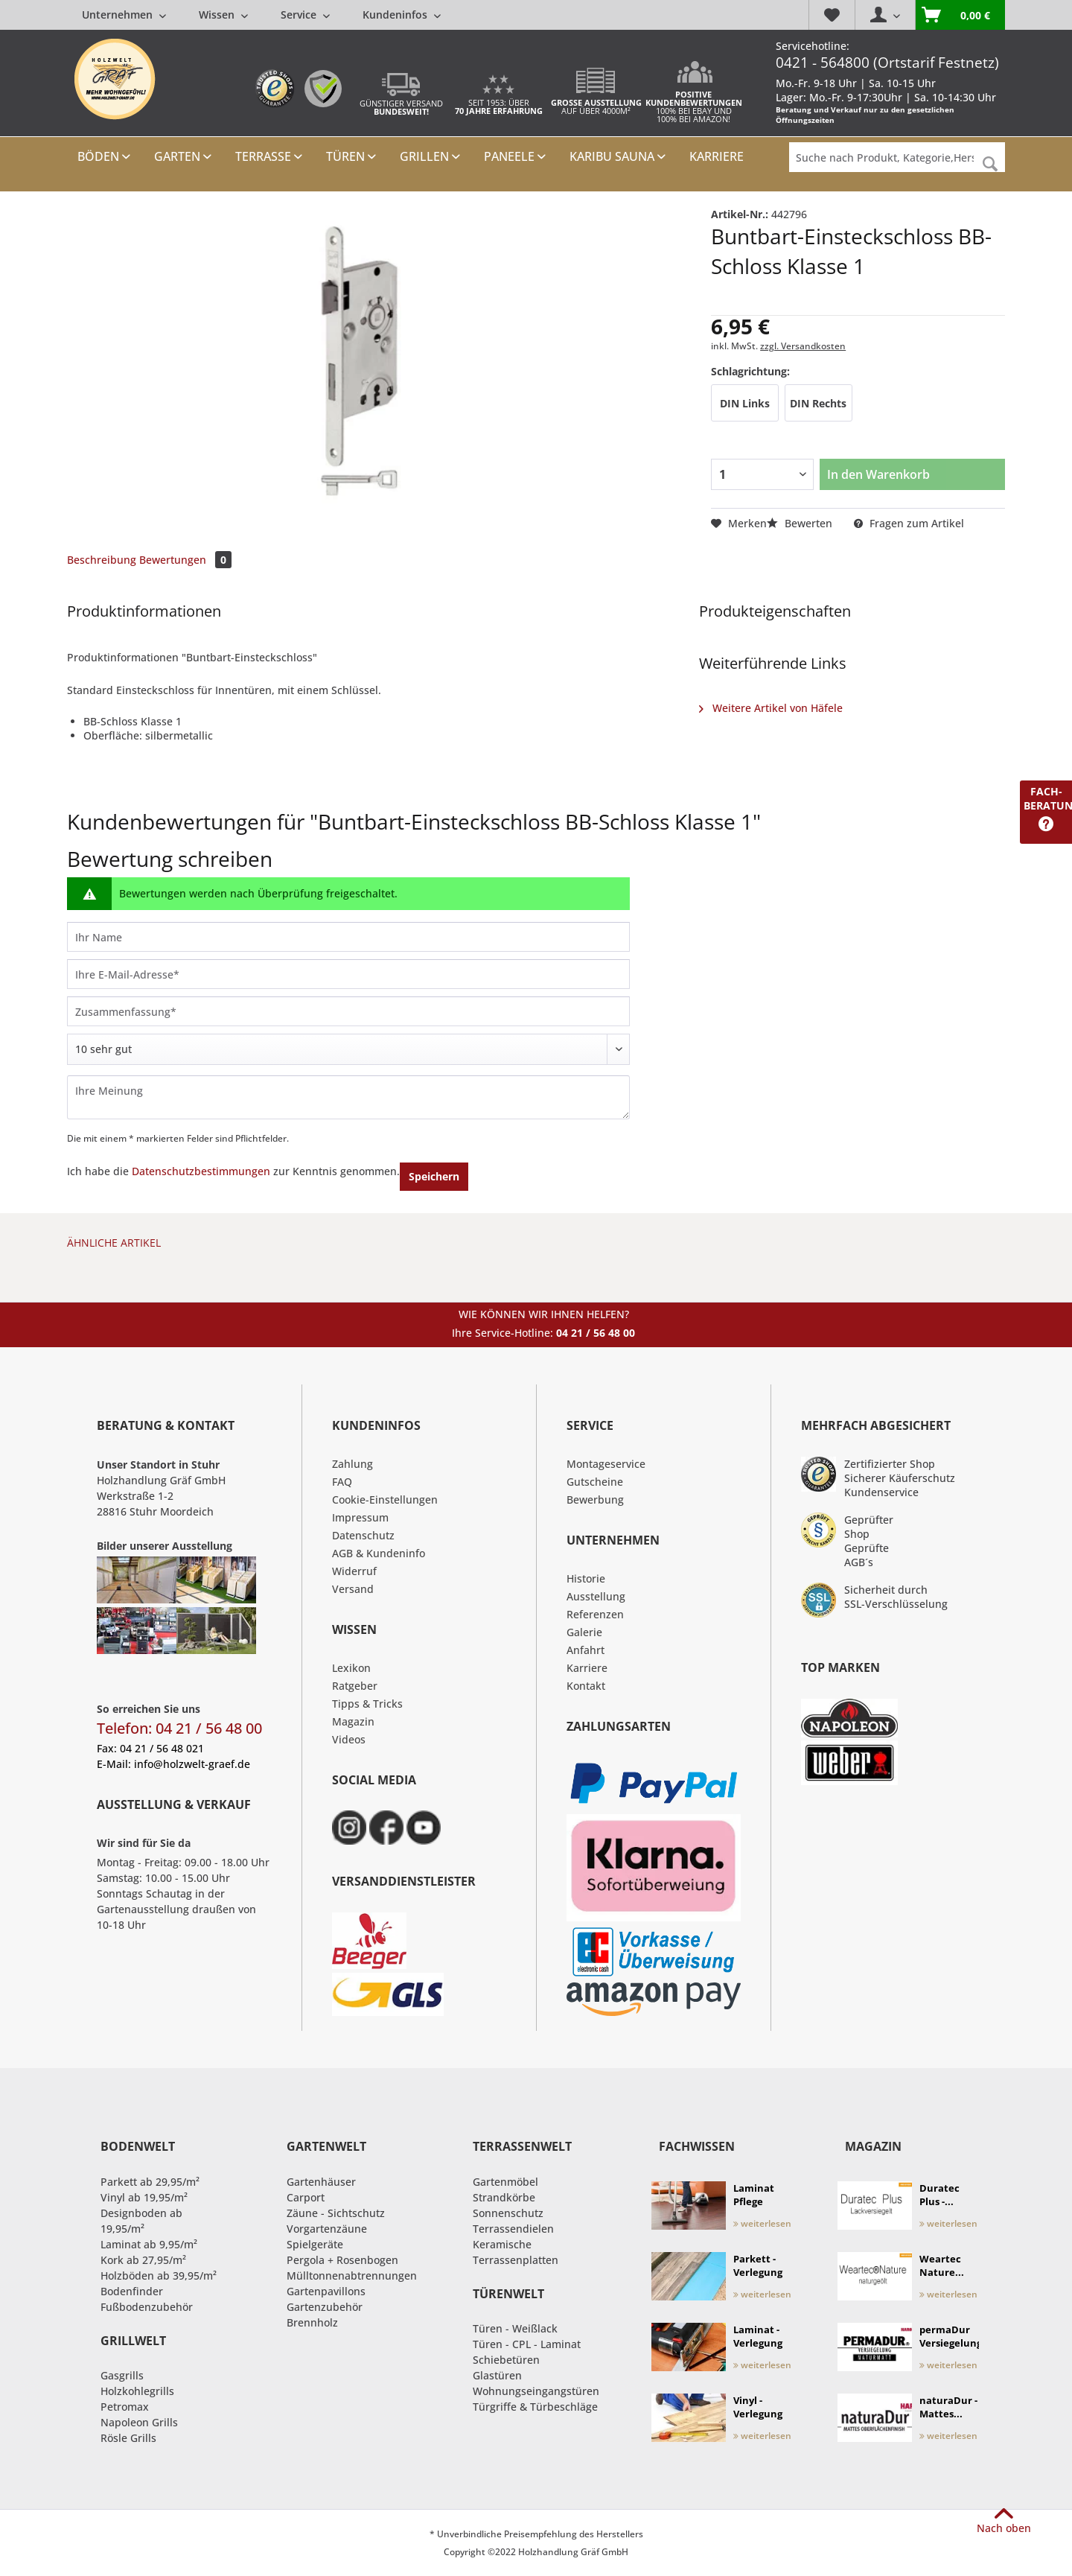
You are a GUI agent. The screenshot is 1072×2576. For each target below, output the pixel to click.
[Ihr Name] (348, 937)
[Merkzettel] (831, 15)
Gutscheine (595, 1482)
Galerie (584, 1632)
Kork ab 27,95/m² (143, 2260)
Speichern (434, 1176)
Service (305, 14)
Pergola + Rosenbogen (342, 2260)
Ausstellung (596, 1596)
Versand (353, 1589)
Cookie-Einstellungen (385, 1499)
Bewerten (801, 523)
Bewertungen (185, 560)
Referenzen (595, 1614)
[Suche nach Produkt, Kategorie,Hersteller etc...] (897, 157)
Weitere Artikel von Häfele (771, 708)
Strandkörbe (504, 2197)
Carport (306, 2197)
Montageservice (606, 1464)
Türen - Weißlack (515, 2328)
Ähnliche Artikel (114, 1242)
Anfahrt (585, 1650)
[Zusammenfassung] (348, 1011)
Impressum (360, 1517)
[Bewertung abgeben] (348, 1049)
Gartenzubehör (325, 2307)
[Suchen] (990, 164)
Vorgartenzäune (327, 2229)
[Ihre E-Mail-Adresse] (348, 974)
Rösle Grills (128, 2438)
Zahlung (352, 1464)
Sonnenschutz (508, 2213)
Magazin (353, 1721)
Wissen (223, 14)
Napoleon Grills (139, 2422)
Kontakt (586, 1686)
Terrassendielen (513, 2229)
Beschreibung (101, 560)
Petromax (124, 2407)
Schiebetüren (506, 2360)
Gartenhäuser (321, 2182)
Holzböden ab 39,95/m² (158, 2275)
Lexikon (351, 1668)
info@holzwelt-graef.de (192, 1764)
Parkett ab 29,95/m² (150, 2182)
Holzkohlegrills (137, 2391)
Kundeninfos (402, 14)
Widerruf (354, 1571)
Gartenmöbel (505, 2182)
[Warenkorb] (960, 15)
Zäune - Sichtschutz (336, 2213)
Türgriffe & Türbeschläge (535, 2407)
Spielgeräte (315, 2244)
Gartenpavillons (326, 2291)
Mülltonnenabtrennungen (352, 2275)
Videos (349, 1739)
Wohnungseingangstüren (536, 2391)
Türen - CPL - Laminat (527, 2344)
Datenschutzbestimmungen (201, 1171)
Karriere (587, 1668)
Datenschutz (363, 1535)
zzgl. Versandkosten (803, 346)
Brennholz (312, 2322)
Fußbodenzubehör (146, 2307)
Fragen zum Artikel (909, 523)
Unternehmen (124, 14)
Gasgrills (122, 2375)
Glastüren (497, 2375)
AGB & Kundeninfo (378, 1553)
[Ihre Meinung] (348, 1097)
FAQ (342, 1482)
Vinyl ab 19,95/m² (144, 2197)
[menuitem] (261, 14)
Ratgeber (354, 1686)
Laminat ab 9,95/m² (148, 2244)
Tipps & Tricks (367, 1703)
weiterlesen (762, 2223)
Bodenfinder (131, 2291)
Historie (586, 1578)
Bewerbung (595, 1499)
